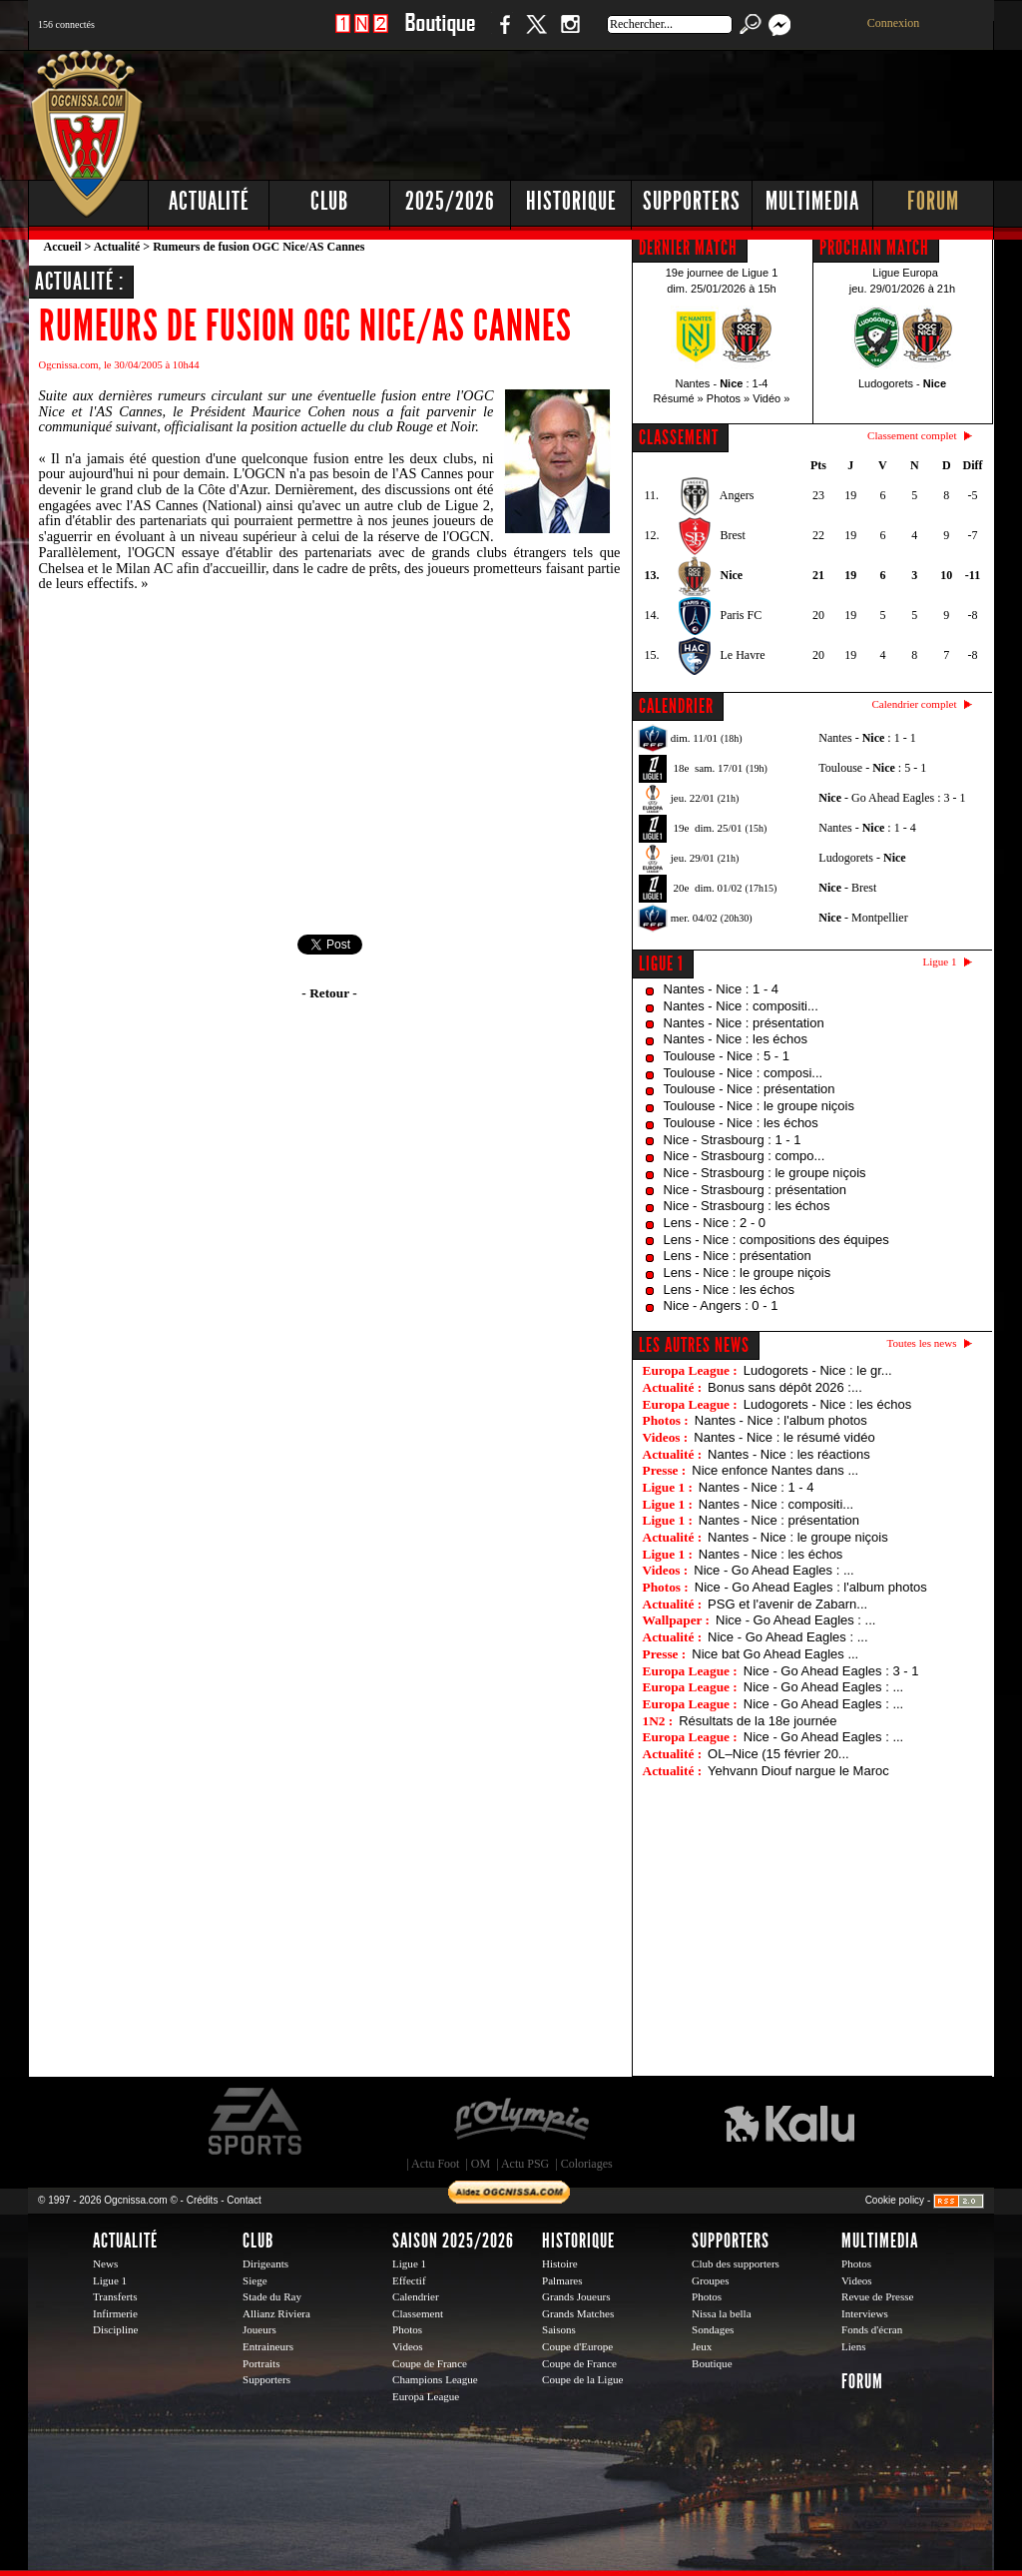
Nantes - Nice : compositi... (741, 1005)
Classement (417, 2313)
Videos (407, 2346)
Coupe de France (429, 2363)
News (105, 2263)
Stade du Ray (272, 2296)
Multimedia (812, 201)
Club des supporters (735, 2263)
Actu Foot (435, 2164)
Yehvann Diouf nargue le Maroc (798, 1770)
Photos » (728, 398)
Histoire (560, 2263)
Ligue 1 (661, 963)
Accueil (63, 247)
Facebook (502, 34)
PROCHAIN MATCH (874, 248)
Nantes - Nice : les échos (736, 1038)
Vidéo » (771, 398)
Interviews (864, 2313)
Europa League (425, 2396)
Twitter (536, 34)
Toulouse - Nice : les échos (741, 1122)
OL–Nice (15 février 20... (778, 1753)
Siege (255, 2280)
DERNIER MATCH (688, 248)
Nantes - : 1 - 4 (866, 828)
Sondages (713, 2329)
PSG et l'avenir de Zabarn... (787, 1604)
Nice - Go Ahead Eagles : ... (773, 1570)
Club (329, 201)
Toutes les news (922, 1343)
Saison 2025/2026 (453, 2241)
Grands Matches (578, 2313)
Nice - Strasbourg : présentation (755, 1189)
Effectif (409, 2280)
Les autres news (694, 1345)
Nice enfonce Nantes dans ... (775, 1470)
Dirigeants (265, 2263)
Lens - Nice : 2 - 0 (715, 1222)
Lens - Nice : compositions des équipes (776, 1239)
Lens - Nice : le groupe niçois (747, 1272)
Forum (933, 201)
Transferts (115, 2296)
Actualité (209, 201)
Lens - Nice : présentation (737, 1255)
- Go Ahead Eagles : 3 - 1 (891, 798)
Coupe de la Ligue (582, 2379)
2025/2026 (450, 201)
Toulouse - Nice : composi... (743, 1072)
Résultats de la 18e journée (757, 1720)
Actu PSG (525, 2164)
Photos (407, 2329)
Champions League (435, 2379)
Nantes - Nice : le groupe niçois (798, 1537)
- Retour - (328, 992)
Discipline (115, 2329)
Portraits (261, 2363)
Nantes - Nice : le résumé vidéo (784, 1437)
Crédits (203, 2200)
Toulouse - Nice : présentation (749, 1088)
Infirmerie (115, 2313)
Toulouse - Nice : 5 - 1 (726, 1055)
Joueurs (259, 2329)
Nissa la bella (722, 2313)
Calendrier (415, 2296)
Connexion (893, 23)
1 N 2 (361, 34)
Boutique (439, 34)
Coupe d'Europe (577, 2346)
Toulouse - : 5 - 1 (872, 768)
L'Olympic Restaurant (521, 2122)
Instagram (570, 34)
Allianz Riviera (276, 2313)
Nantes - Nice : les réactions (789, 1454)
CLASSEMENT (679, 437)
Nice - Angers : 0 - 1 (721, 1305)
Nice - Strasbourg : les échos (747, 1205)
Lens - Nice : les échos (729, 1289)
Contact (243, 2200)
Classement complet (911, 435)
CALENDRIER (676, 706)
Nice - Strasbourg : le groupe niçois (765, 1172)
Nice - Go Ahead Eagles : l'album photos (811, 1587)
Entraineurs (268, 2346)
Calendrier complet (913, 704)
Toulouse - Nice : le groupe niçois (759, 1105)
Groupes (710, 2280)
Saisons (559, 2329)
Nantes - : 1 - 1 (866, 738)
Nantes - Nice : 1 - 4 (721, 988)
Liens (853, 2346)
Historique (571, 201)
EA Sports (256, 2122)
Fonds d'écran (871, 2329)
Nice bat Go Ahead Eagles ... (775, 1653)
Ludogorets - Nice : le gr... (818, 1370)
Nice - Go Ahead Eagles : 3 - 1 (831, 1670)
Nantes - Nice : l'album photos (781, 1420)
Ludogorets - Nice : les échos (827, 1404)
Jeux (702, 2346)
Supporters (692, 201)
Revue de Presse (877, 2296)
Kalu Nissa (789, 2122)
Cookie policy (894, 2200)
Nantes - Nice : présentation (744, 1022)
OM (480, 2164)
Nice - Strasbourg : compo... (744, 1155)
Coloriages (587, 2164)
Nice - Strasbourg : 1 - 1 (732, 1139)
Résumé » (679, 398)
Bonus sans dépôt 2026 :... (785, 1387)
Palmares (562, 2280)
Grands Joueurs (576, 2296)
